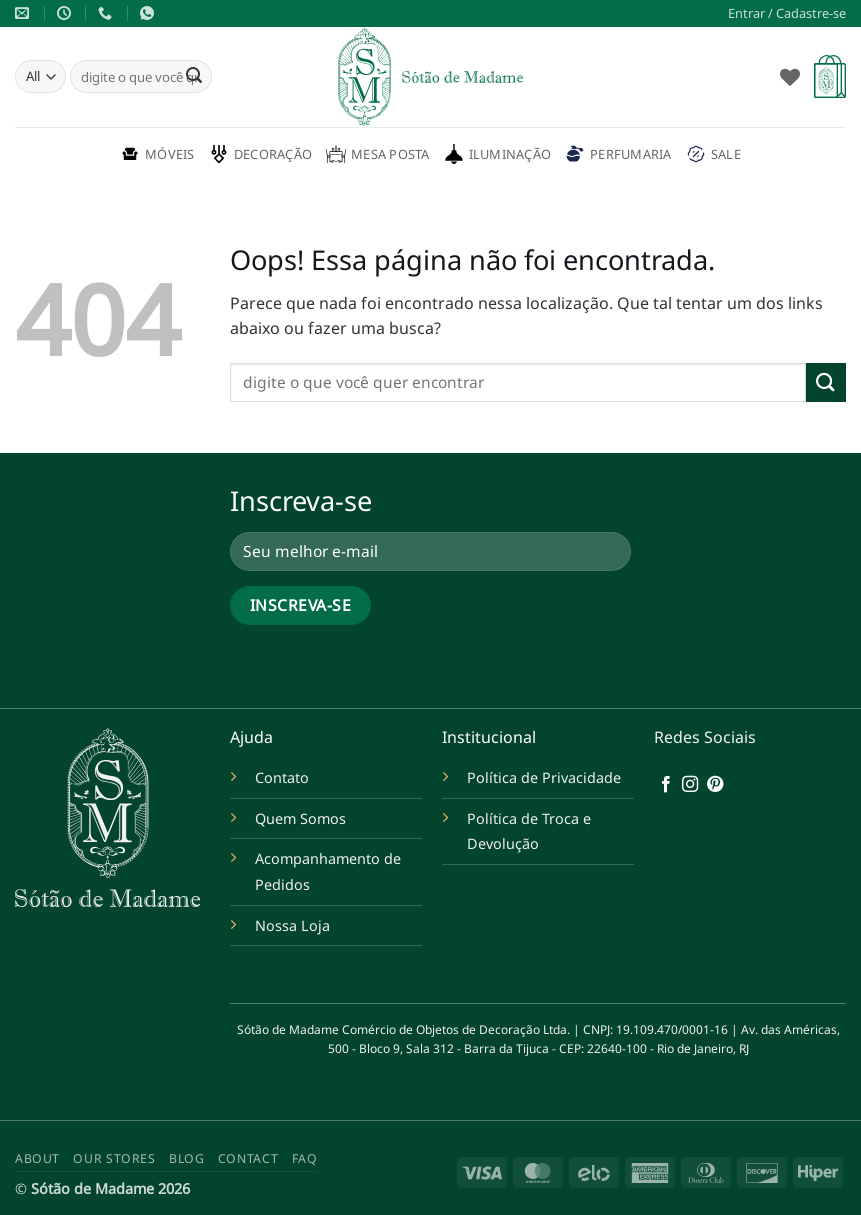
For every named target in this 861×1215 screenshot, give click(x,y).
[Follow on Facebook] (666, 785)
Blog (186, 1158)
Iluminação (498, 154)
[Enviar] (194, 77)
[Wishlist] (790, 77)
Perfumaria (618, 154)
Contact (248, 1158)
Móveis (157, 154)
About (37, 1158)
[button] (787, 13)
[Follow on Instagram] (690, 785)
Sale (713, 154)
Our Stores (114, 1158)
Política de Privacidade (544, 777)
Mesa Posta (378, 154)
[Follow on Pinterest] (715, 785)
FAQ (305, 1158)
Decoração (260, 154)
